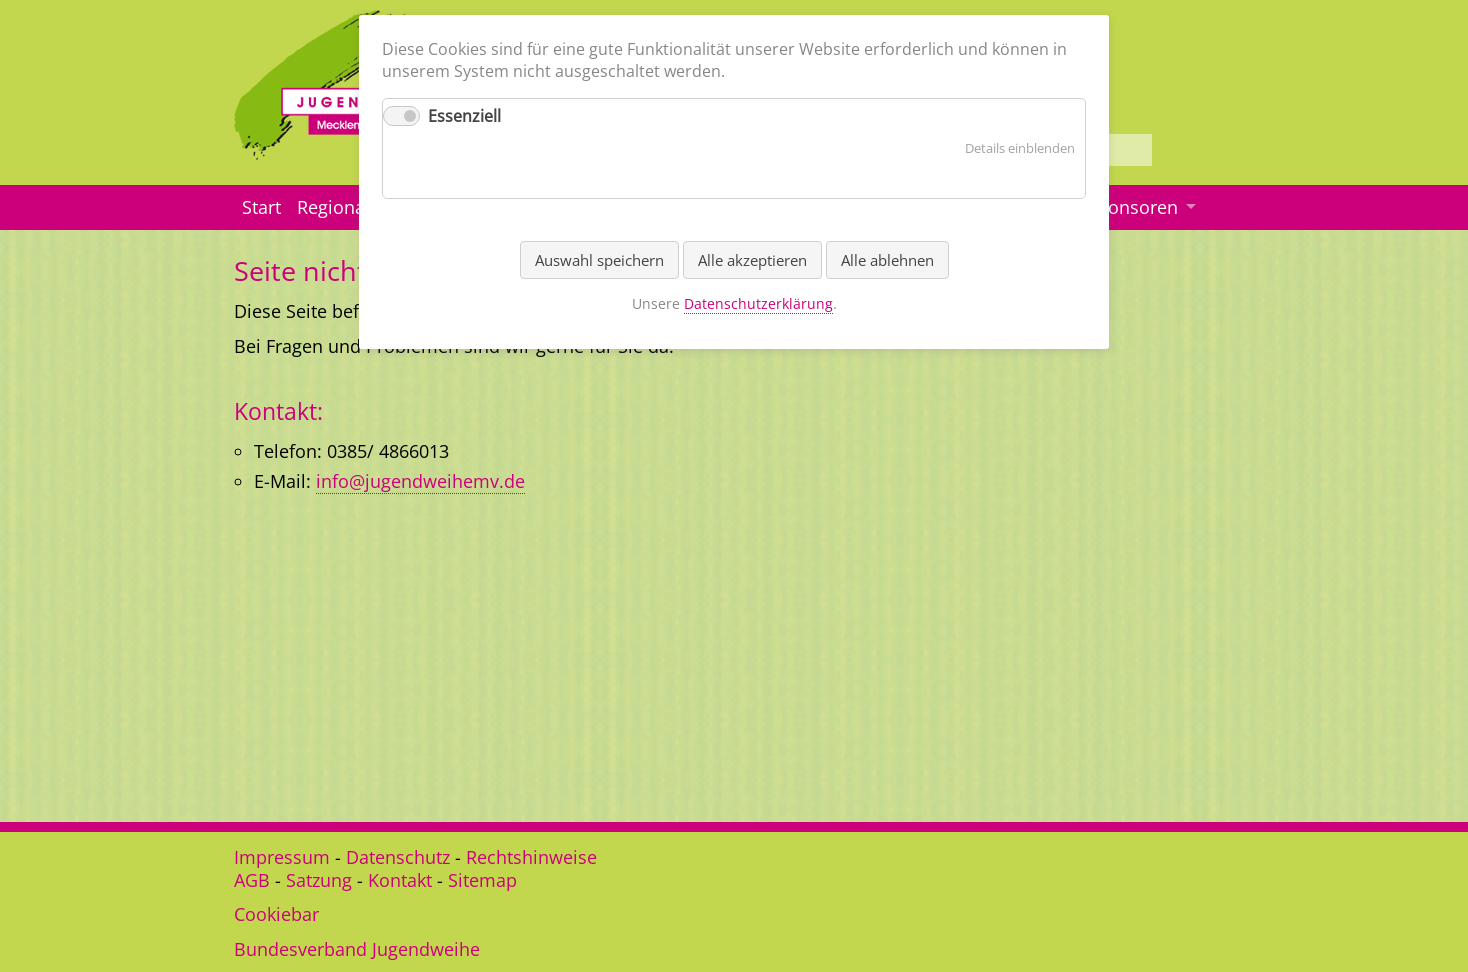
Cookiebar (276, 914)
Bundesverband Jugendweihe (357, 949)
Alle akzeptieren (752, 260)
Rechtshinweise (531, 857)
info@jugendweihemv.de (420, 481)
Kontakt (400, 880)
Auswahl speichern (599, 260)
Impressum (282, 857)
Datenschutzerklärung (758, 303)
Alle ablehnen (887, 260)
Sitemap (482, 880)
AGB (252, 880)
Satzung (319, 880)
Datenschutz (398, 857)
